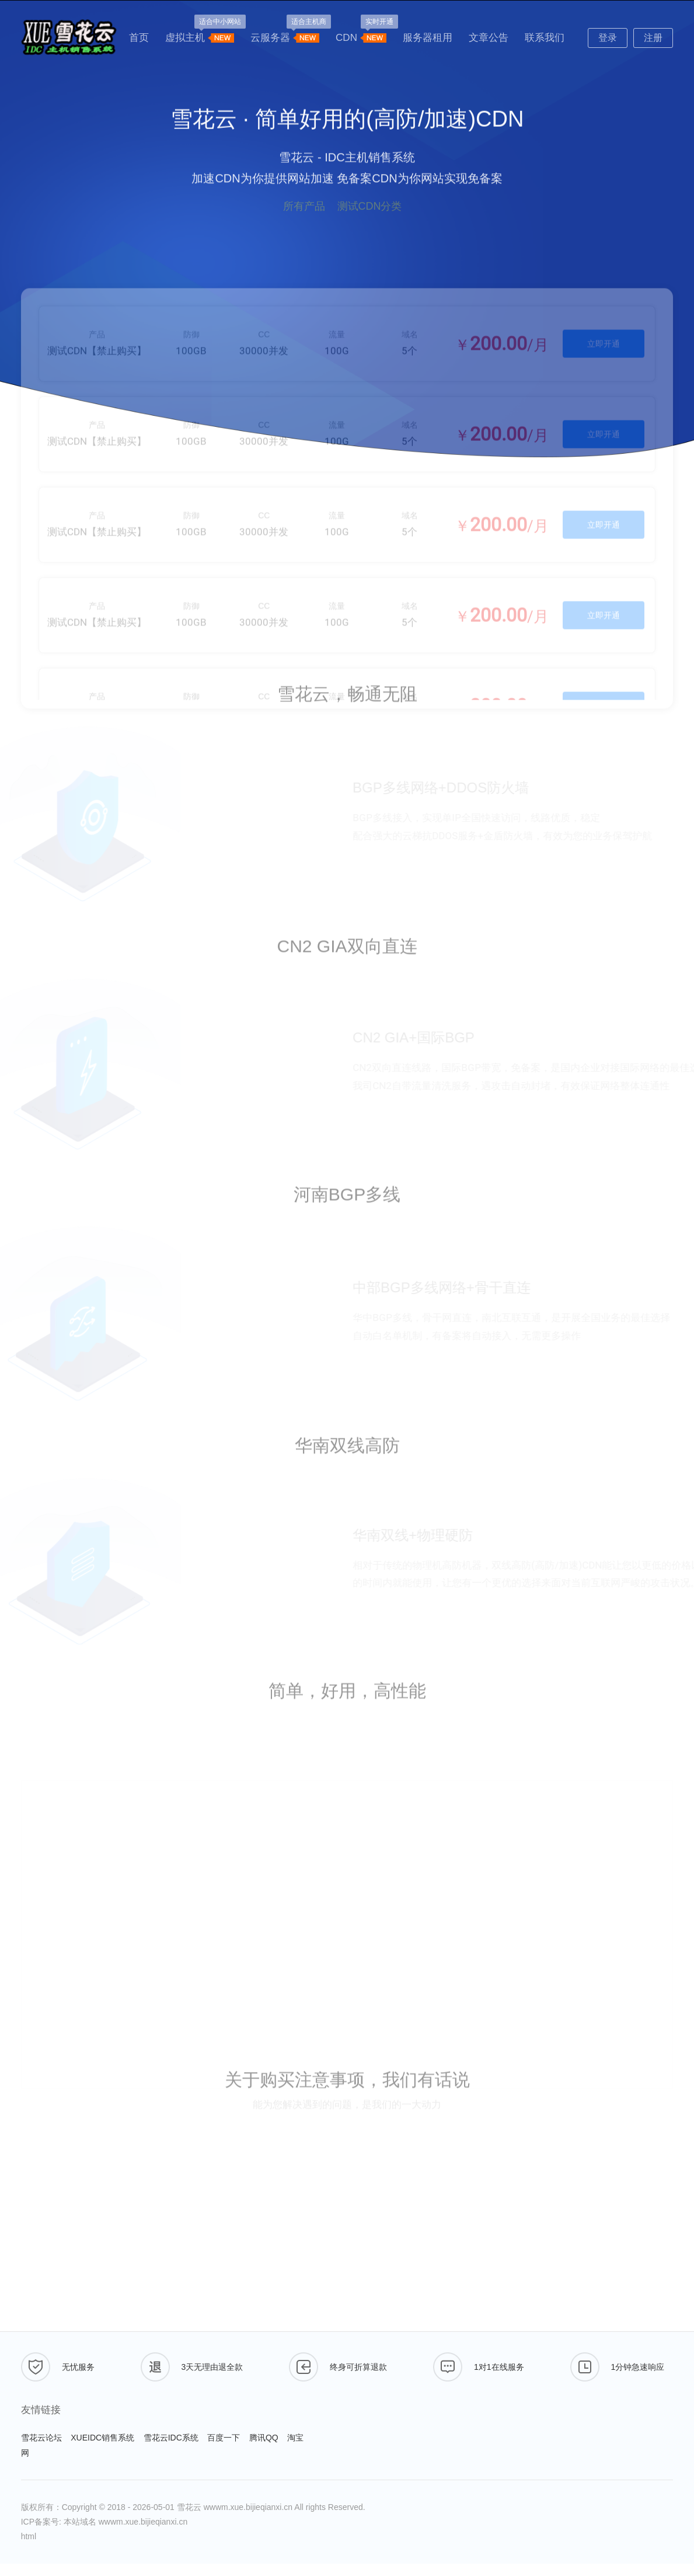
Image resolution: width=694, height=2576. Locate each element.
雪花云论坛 (41, 2437)
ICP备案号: (42, 2521)
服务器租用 (427, 37)
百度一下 (223, 2437)
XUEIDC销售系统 (102, 2437)
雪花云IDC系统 (171, 2437)
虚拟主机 (199, 34)
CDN (361, 34)
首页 (139, 37)
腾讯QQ (263, 2437)
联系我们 (544, 37)
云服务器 (284, 34)
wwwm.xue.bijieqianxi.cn (248, 2507)
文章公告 (488, 37)
